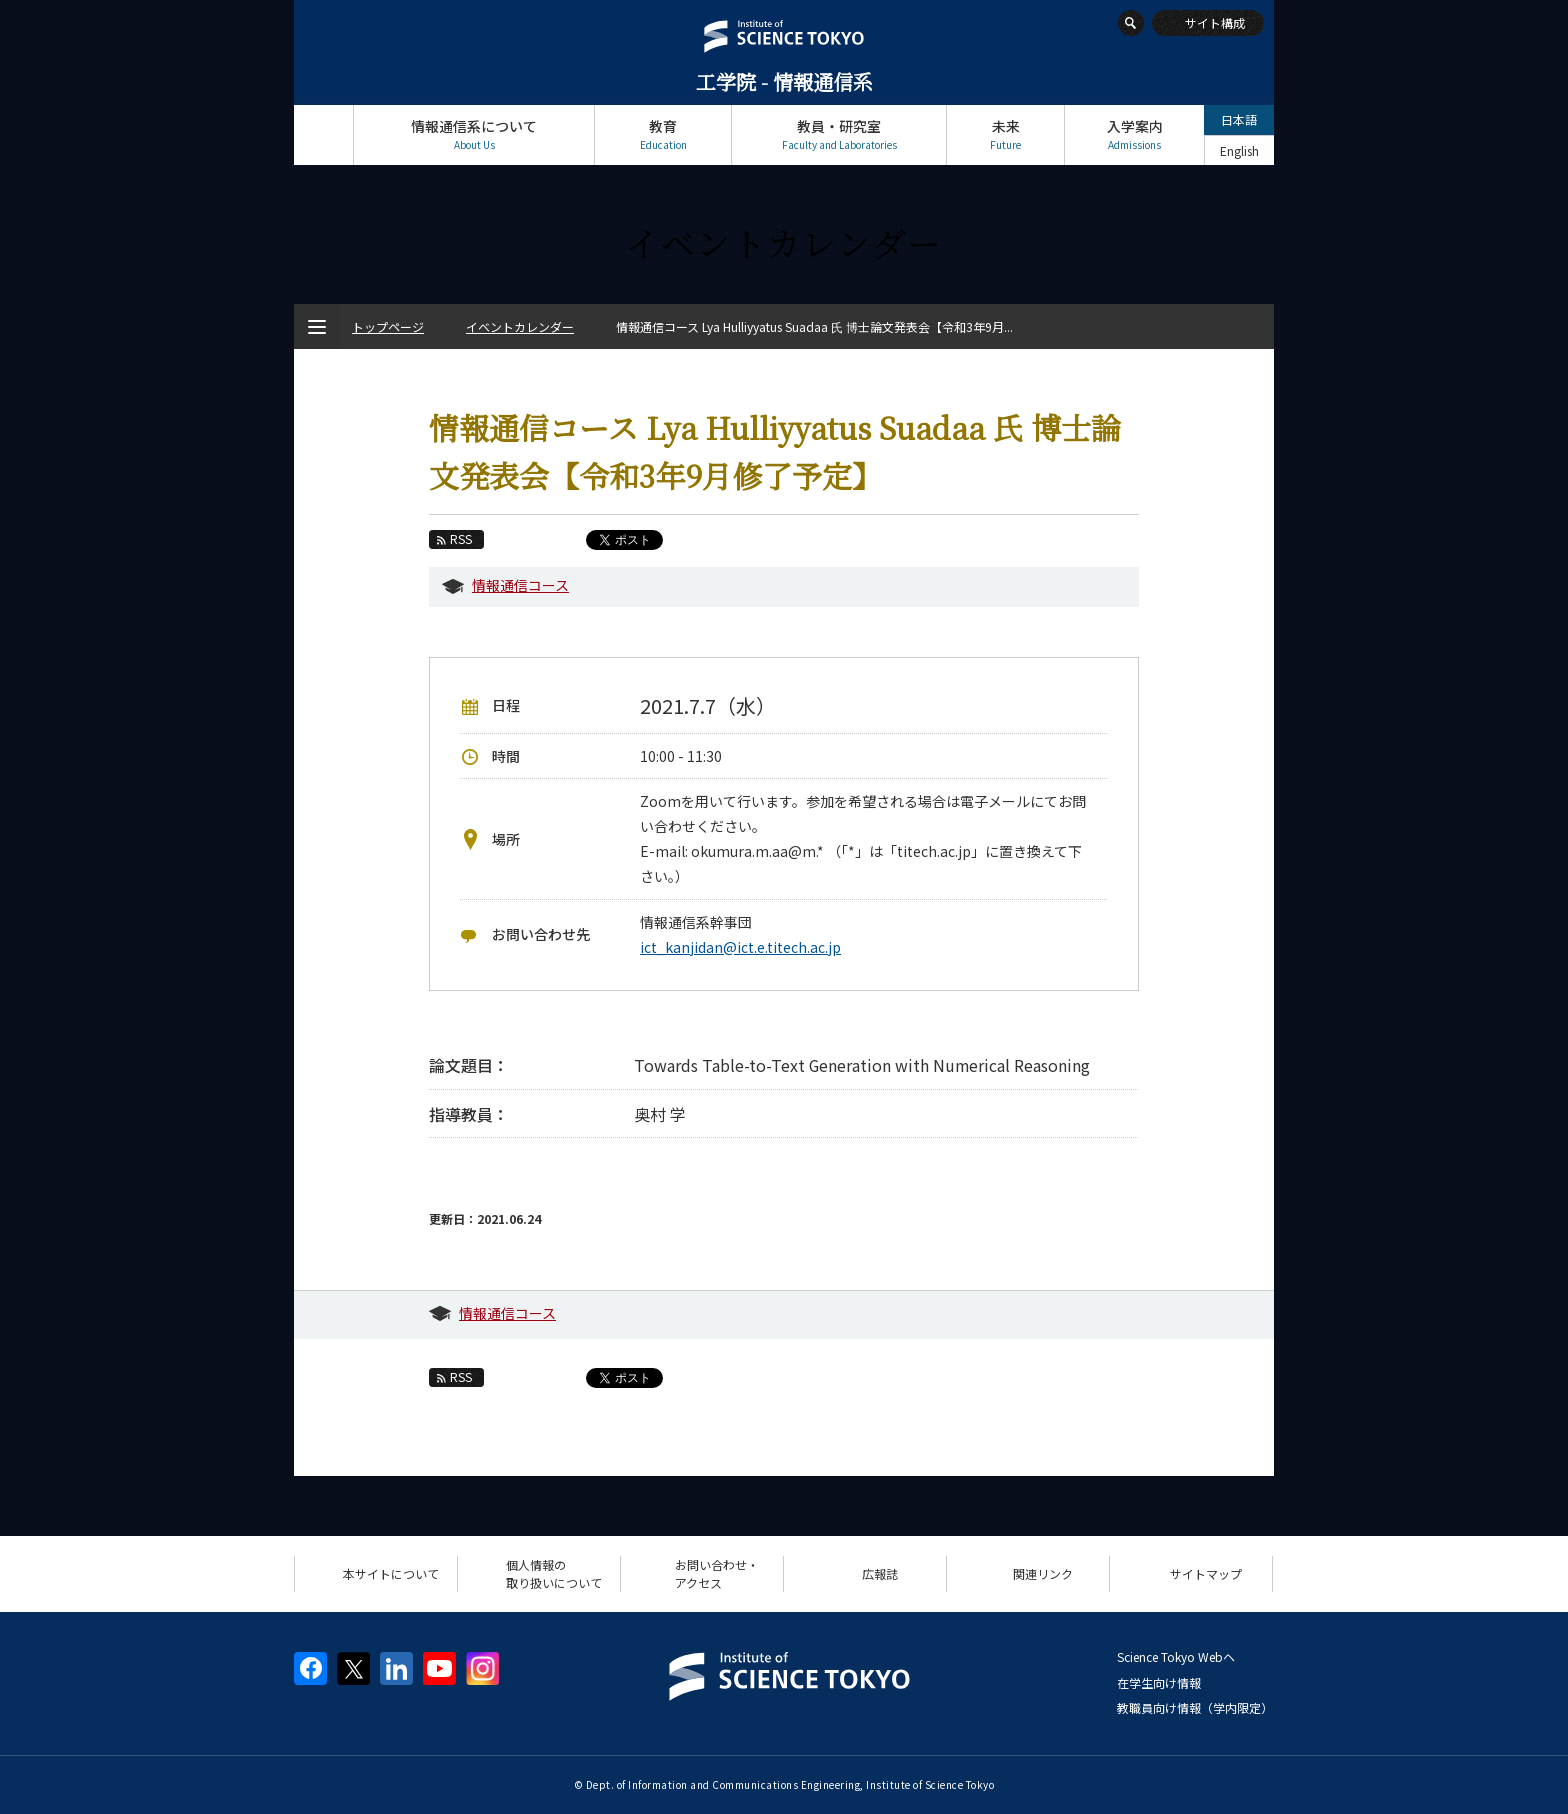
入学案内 (1134, 134)
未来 (1005, 134)
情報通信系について (474, 134)
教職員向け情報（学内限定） (1195, 1707)
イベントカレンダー (520, 326)
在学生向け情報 (1159, 1682)
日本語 (1239, 119)
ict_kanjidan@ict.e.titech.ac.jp (740, 947)
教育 (663, 134)
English (1239, 150)
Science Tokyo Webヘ (1176, 1656)
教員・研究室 (839, 134)
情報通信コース (520, 585)
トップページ (323, 134)
